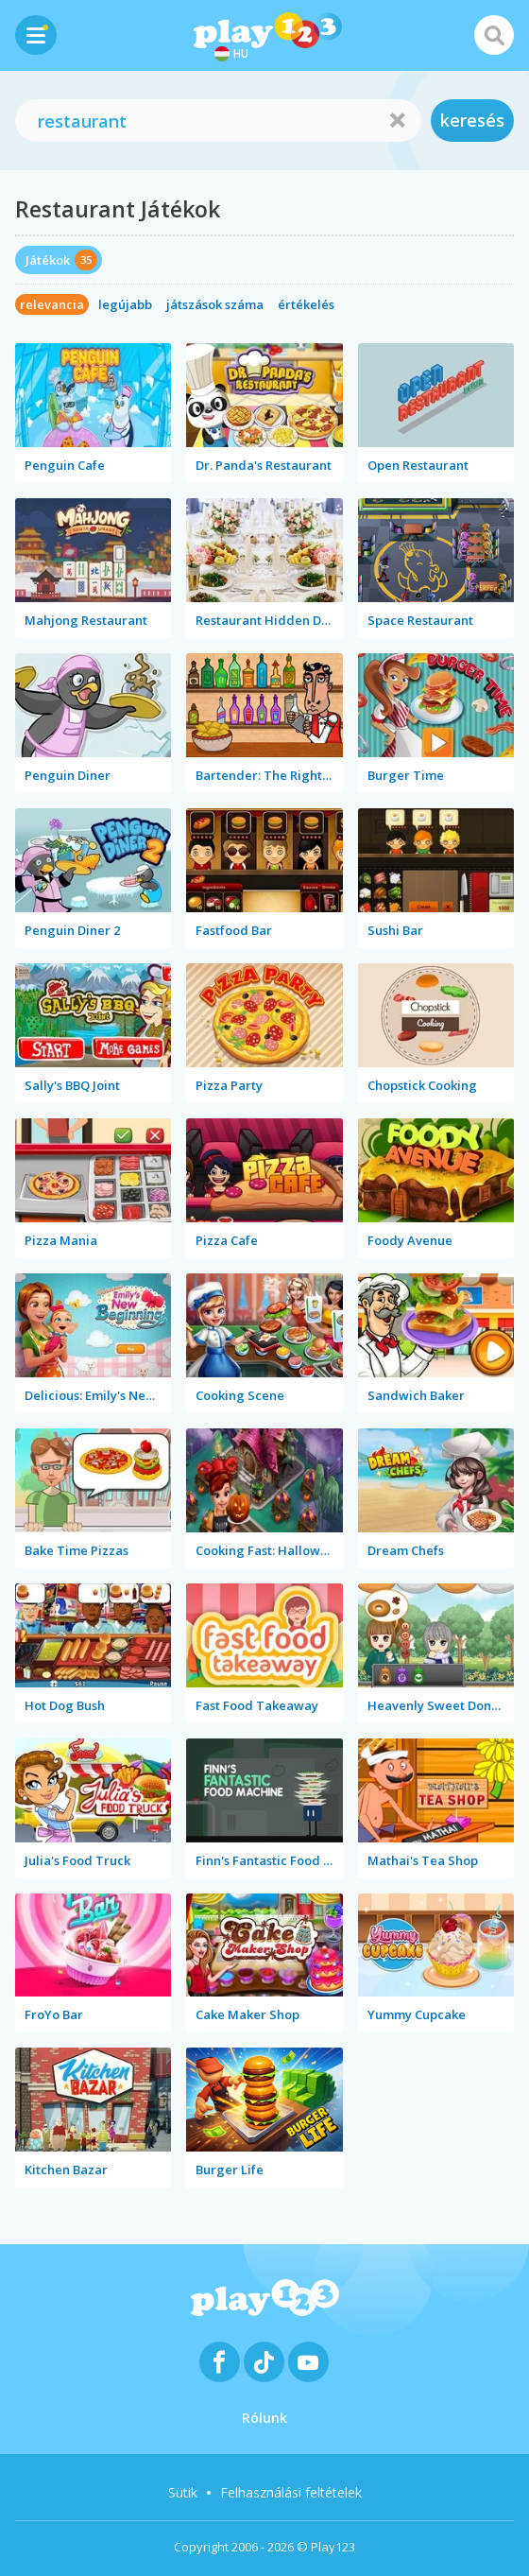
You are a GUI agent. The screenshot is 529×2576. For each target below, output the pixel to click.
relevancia (52, 304)
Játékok (48, 259)
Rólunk (264, 2418)
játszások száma (215, 304)
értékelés (306, 304)
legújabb (125, 304)
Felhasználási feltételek (291, 2492)
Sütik (182, 2492)
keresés (472, 120)
